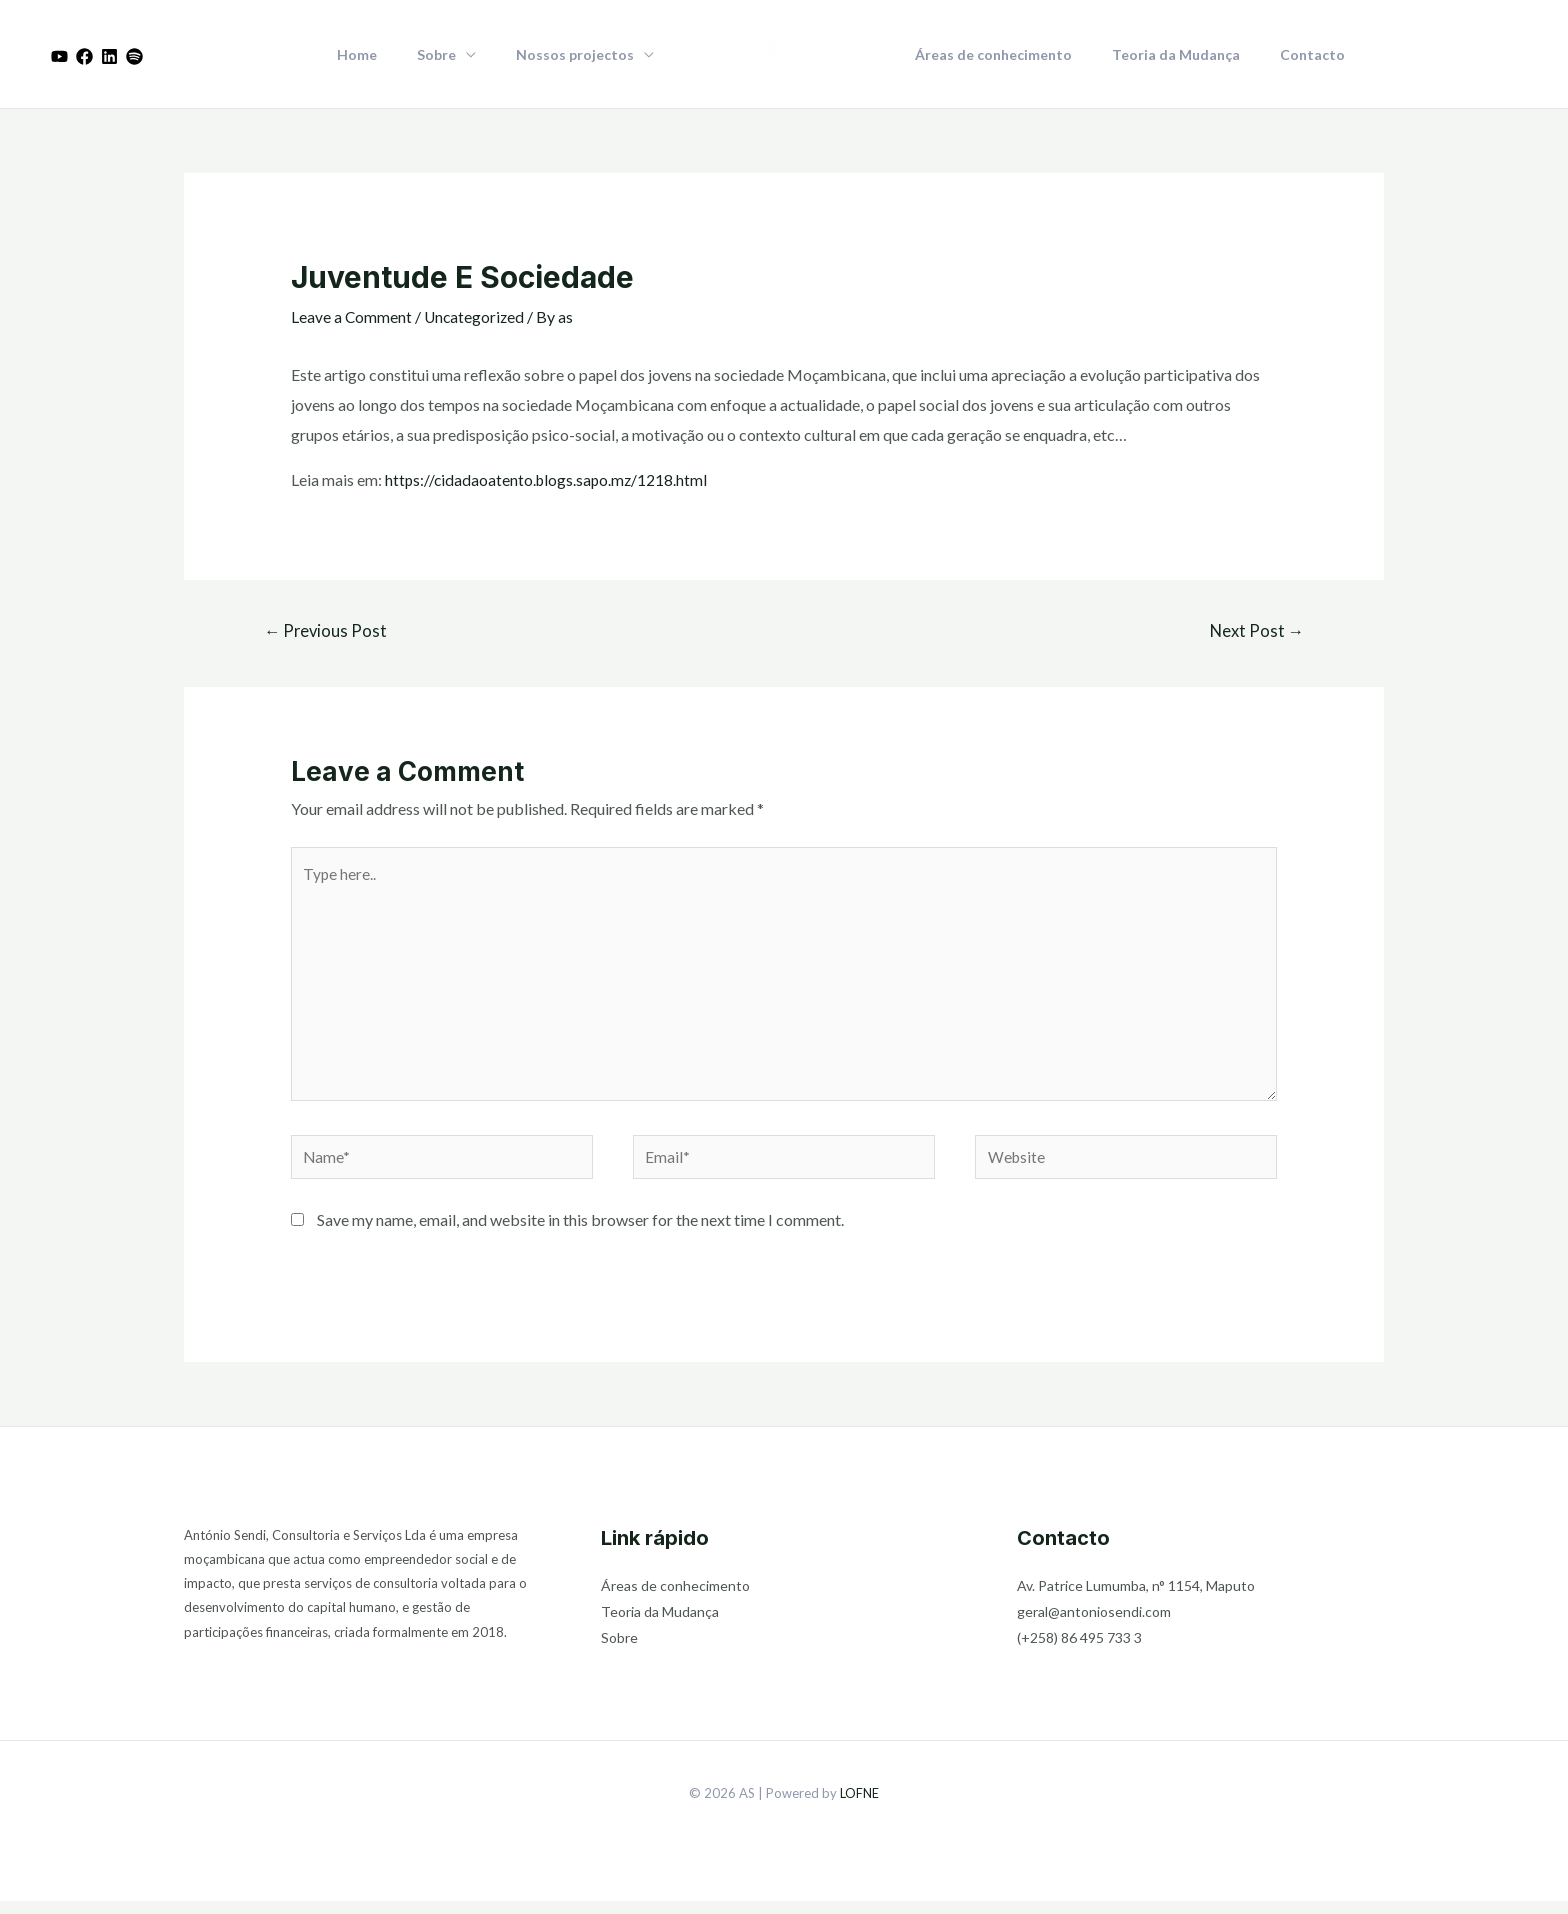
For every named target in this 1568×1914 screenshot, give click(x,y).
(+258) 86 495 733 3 (1079, 1650)
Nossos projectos (581, 55)
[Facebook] (84, 56)
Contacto (1282, 55)
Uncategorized (476, 316)
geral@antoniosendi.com (1094, 1624)
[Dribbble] (134, 56)
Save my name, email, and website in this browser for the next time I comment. (580, 1231)
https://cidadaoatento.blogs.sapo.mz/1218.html (549, 479)
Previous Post (328, 631)
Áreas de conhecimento (987, 55)
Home (387, 55)
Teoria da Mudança (1158, 55)
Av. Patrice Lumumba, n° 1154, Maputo (1136, 1598)
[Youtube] (59, 56)
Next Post (1255, 631)
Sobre (454, 55)
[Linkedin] (109, 56)
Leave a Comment (352, 316)
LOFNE (859, 1806)
